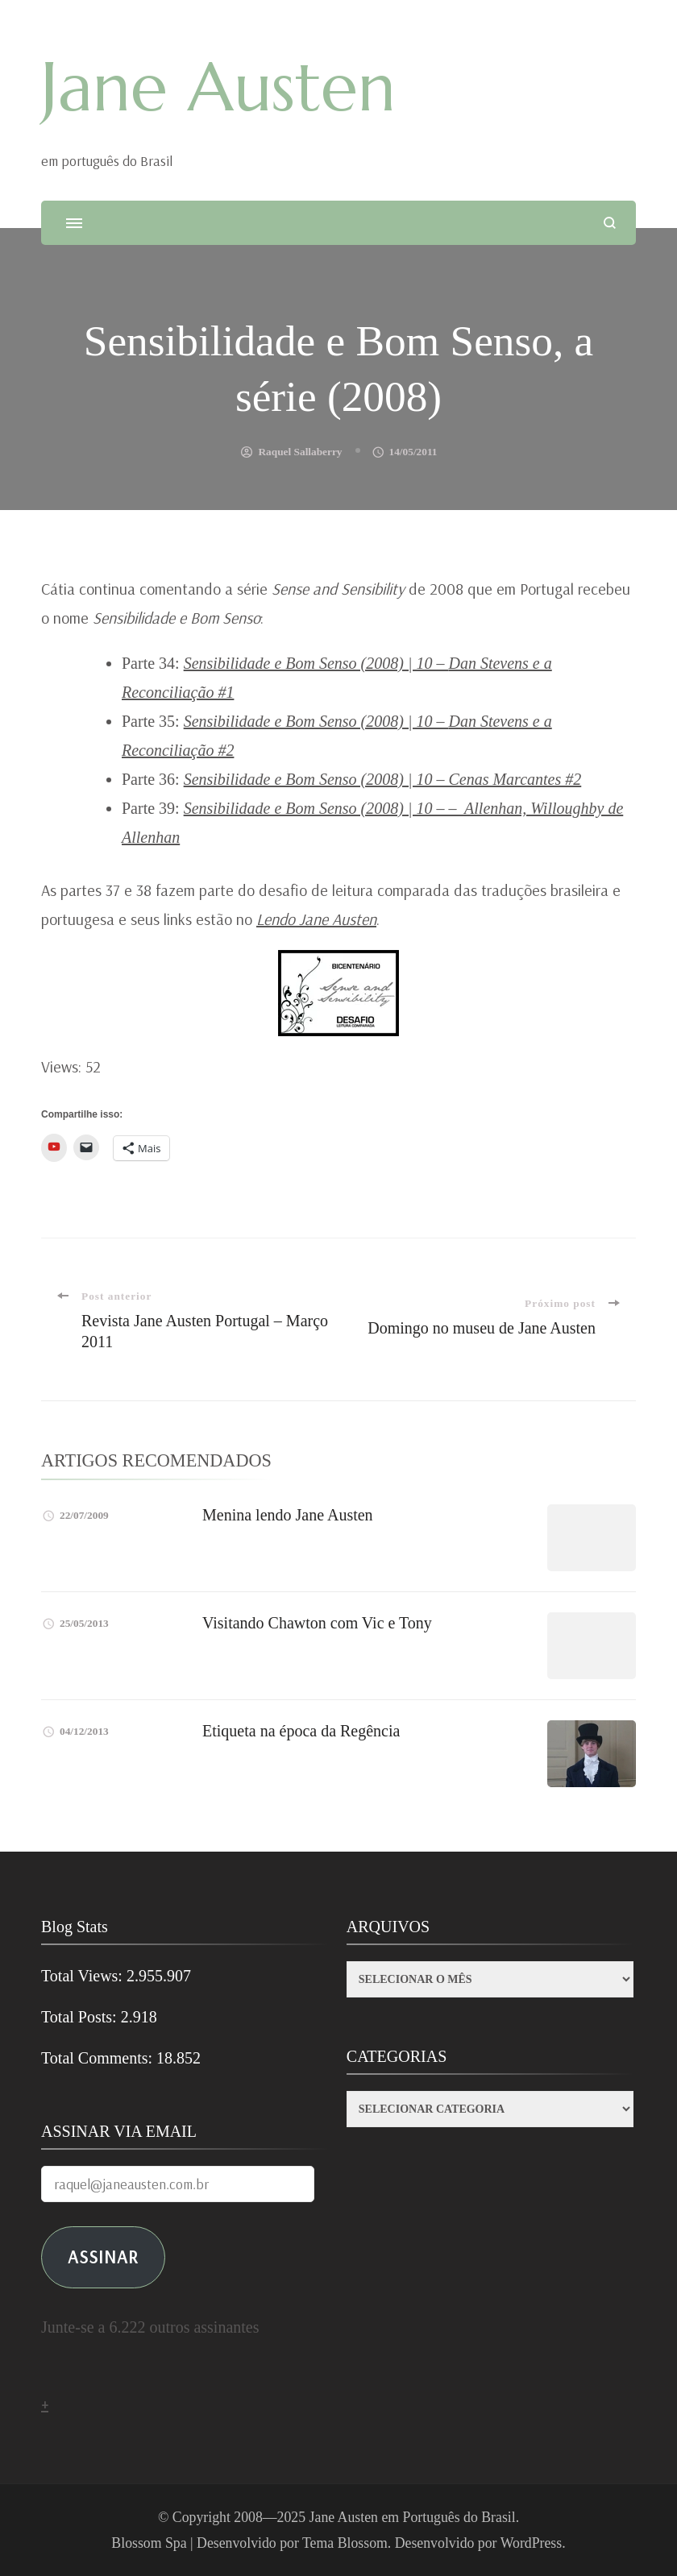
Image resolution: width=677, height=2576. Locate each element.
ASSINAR (103, 2256)
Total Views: (84, 1976)
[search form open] (610, 223)
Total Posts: (81, 2017)
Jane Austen (218, 87)
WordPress (531, 2543)
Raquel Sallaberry (300, 452)
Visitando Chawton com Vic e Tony (317, 1623)
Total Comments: (98, 2058)
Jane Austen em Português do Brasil (412, 2517)
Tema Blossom (345, 2543)
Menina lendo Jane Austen (287, 1515)
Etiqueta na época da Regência (301, 1731)
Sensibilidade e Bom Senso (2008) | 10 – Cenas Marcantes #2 (383, 779)
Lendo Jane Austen (316, 919)
